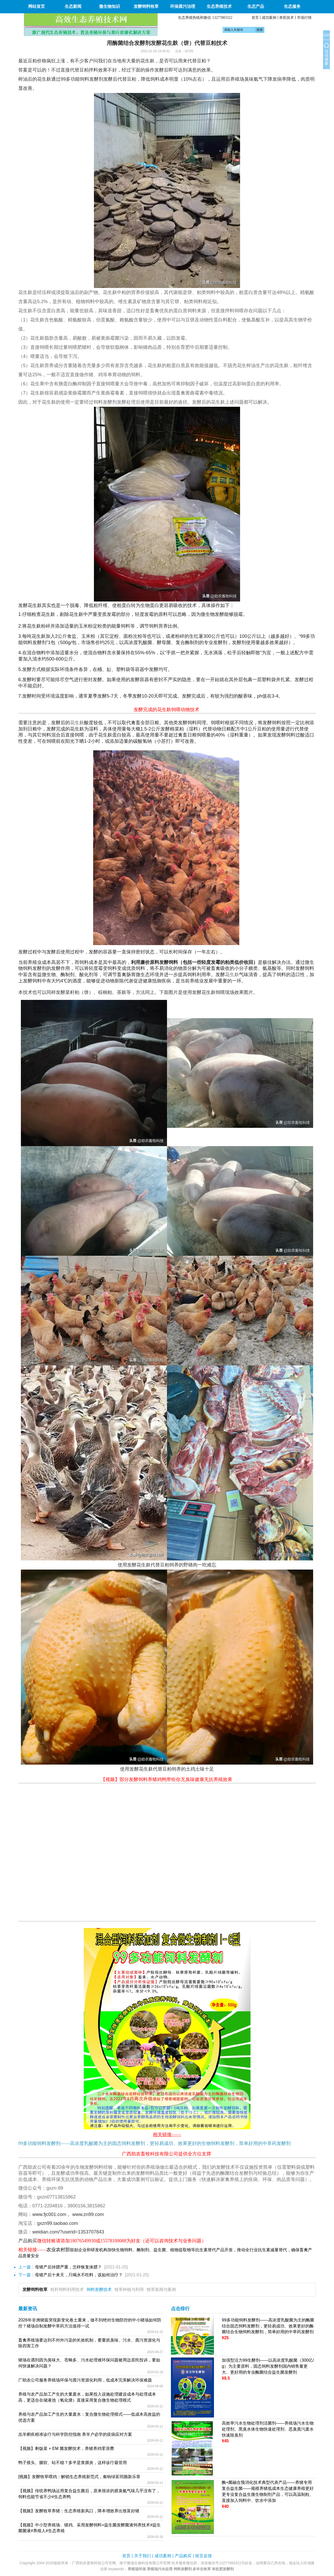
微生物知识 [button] (109, 6)
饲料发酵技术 (99, 2289)
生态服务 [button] (292, 6)
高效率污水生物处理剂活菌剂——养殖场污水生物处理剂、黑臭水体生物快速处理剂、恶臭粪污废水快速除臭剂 (268, 2429)
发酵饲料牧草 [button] (146, 6)
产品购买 (183, 2556)
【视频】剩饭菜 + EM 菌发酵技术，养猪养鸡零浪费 (66, 2448)
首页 (255, 17)
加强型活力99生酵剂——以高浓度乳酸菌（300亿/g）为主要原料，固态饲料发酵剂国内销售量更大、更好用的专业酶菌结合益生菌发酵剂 (268, 2366)
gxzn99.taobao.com (57, 2223)
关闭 (326, 35)
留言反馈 (203, 2556)
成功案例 (269, 17)
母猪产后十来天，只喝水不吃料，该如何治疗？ (79, 2275)
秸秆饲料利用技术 (67, 2289)
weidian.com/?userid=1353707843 (68, 2232)
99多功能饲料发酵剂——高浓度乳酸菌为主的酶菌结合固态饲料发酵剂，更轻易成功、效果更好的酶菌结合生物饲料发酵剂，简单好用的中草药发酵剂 (268, 2326)
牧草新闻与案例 (161, 2289)
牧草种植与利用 (129, 2289)
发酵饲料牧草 (34, 2289)
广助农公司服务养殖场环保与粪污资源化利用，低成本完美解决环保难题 (85, 2380)
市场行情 (304, 17)
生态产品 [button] (255, 6)
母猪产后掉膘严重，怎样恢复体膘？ (68, 2267)
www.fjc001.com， (51, 2214)
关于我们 (142, 2556)
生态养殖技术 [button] (219, 6)
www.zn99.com (88, 2214)
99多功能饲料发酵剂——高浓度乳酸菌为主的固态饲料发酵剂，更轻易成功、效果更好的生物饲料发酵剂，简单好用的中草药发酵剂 (154, 2143)
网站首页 (36, 6)
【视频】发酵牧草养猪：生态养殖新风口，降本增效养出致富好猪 (78, 2511)
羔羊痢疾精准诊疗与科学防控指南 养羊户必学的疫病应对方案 (75, 2434)
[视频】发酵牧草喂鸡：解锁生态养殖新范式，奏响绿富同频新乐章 (79, 2476)
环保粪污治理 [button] (182, 6)
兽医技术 (286, 17)
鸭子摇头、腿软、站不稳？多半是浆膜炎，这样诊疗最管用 (72, 2462)
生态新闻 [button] (73, 6)
